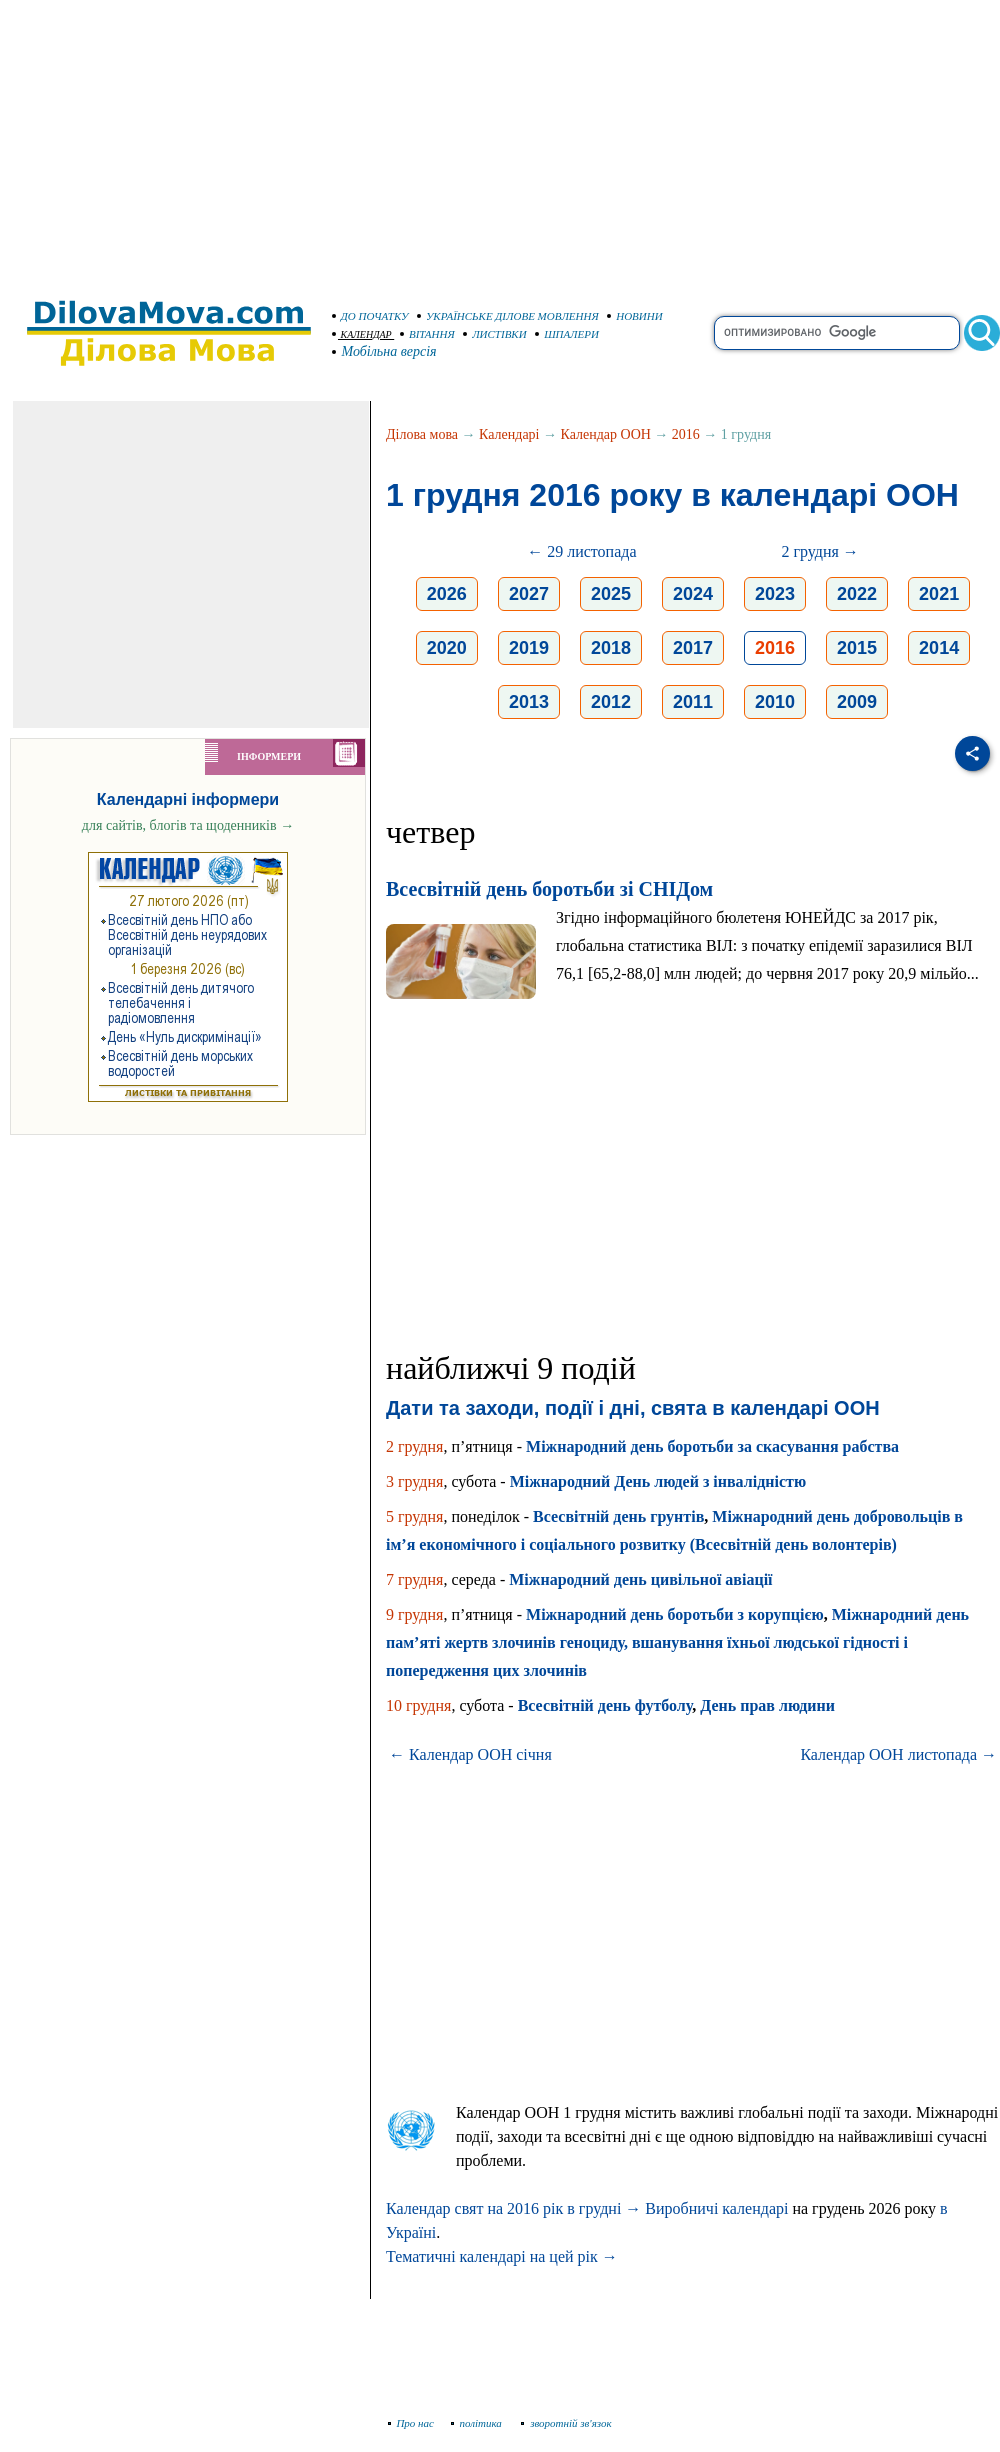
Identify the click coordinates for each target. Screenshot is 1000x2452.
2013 (529, 702)
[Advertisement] (500, 140)
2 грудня (414, 1446)
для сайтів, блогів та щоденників (188, 825)
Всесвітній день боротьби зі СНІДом (549, 889)
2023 (775, 594)
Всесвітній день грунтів (618, 1516)
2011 (693, 702)
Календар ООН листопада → (898, 1754)
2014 (939, 648)
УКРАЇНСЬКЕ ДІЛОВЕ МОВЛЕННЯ (508, 316)
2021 (939, 594)
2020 (447, 648)
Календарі (509, 434)
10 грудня (418, 1705)
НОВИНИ (635, 316)
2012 (611, 702)
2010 (775, 702)
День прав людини (767, 1705)
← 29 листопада (581, 551)
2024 (693, 594)
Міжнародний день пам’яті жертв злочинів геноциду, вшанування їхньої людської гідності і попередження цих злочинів (677, 1642)
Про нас (411, 2423)
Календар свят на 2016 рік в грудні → (513, 2208)
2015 (857, 648)
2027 (529, 594)
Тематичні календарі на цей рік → (502, 2256)
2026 (447, 594)
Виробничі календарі (716, 2208)
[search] (837, 333)
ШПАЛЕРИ (567, 334)
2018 (611, 648)
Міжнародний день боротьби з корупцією (675, 1614)
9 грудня (414, 1614)
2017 (693, 648)
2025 (611, 594)
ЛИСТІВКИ (495, 334)
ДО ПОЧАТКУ (370, 316)
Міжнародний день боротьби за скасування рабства (712, 1446)
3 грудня (414, 1481)
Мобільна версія (385, 351)
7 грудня (414, 1579)
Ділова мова (422, 434)
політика (478, 2423)
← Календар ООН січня (470, 1754)
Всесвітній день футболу (605, 1705)
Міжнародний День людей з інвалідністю (658, 1481)
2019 (529, 648)
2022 (857, 594)
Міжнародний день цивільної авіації (640, 1579)
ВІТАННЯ (427, 334)
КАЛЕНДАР (362, 334)
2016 (686, 434)
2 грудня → (819, 551)
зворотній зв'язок (566, 2423)
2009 (857, 702)
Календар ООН (606, 434)
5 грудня (414, 1516)
